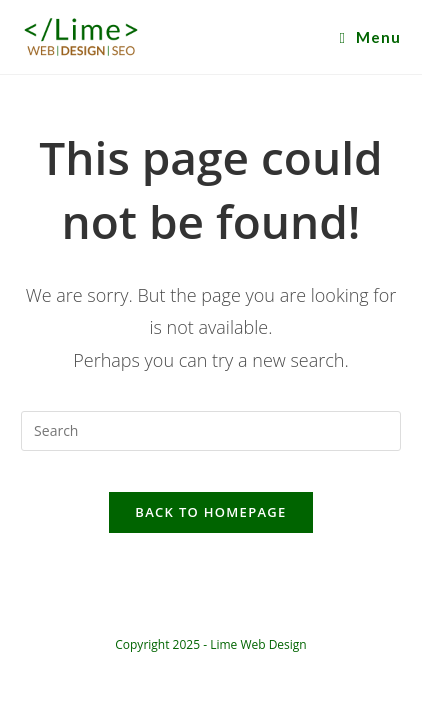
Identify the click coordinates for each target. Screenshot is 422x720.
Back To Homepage (210, 512)
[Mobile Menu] (369, 37)
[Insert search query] (211, 431)
